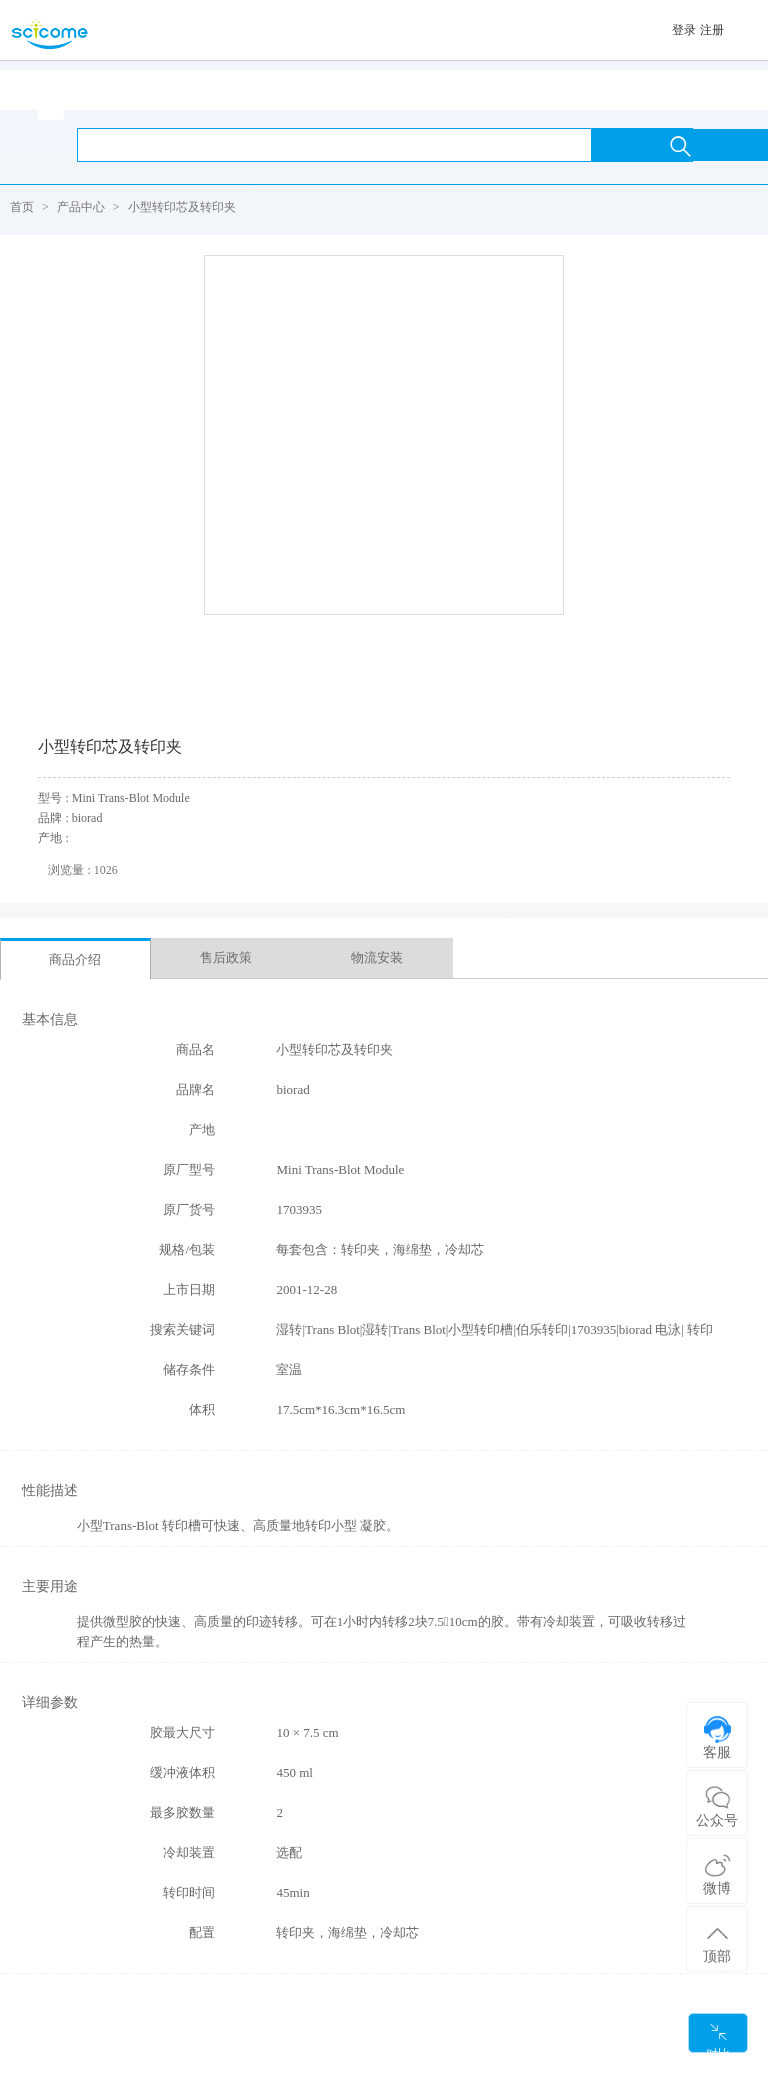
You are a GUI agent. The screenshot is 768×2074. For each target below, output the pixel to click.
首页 (22, 207)
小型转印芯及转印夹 (182, 207)
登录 (684, 30)
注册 (712, 30)
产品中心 (81, 207)
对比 (718, 2037)
